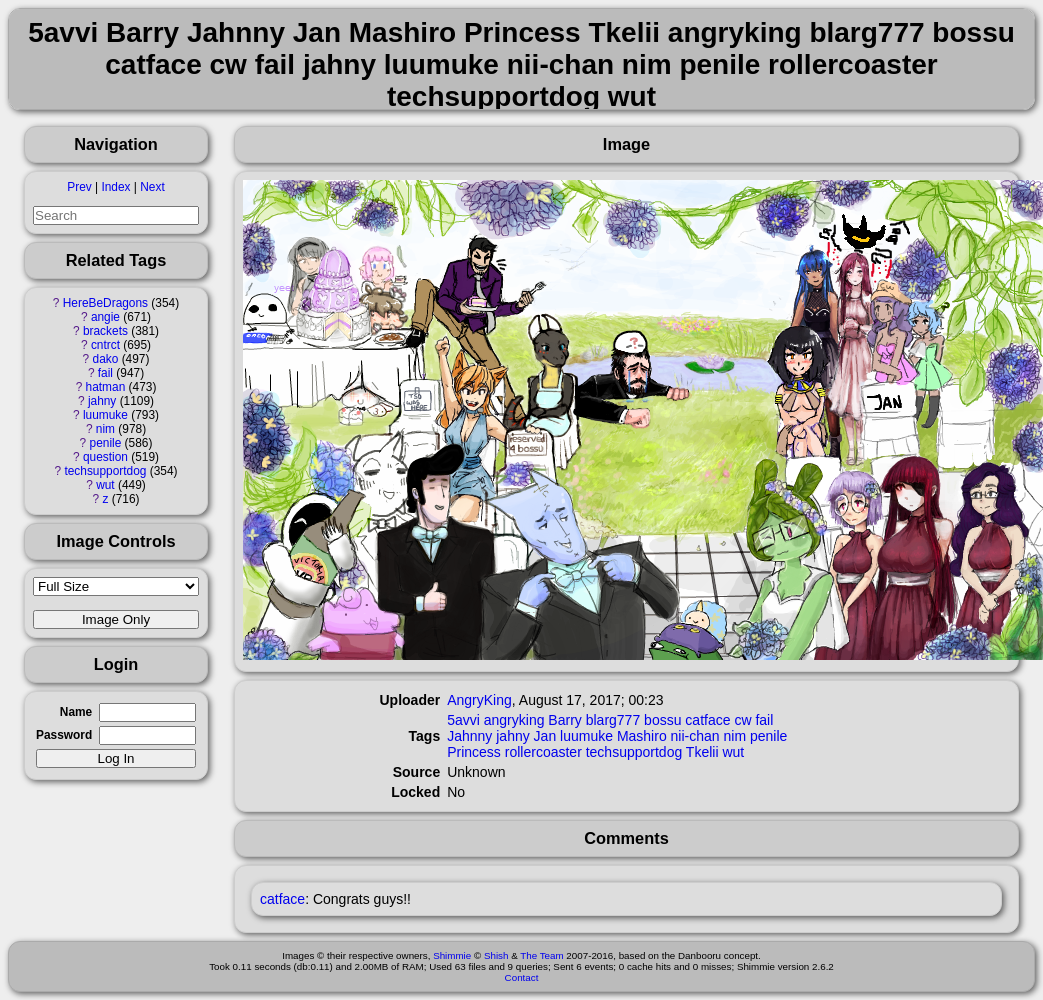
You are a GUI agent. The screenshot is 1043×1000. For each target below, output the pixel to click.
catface (707, 720)
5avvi (463, 720)
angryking (514, 720)
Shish (496, 955)
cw (742, 720)
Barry (564, 720)
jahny (102, 401)
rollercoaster (543, 752)
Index (115, 187)
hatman (106, 387)
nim (105, 429)
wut (105, 485)
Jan (545, 736)
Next (152, 187)
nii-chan (695, 736)
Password (64, 735)
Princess (474, 752)
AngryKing (479, 700)
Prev (79, 187)
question (105, 457)
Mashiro (642, 736)
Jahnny (469, 736)
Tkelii (702, 752)
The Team (541, 955)
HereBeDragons (105, 303)
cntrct (105, 345)
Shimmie (452, 955)
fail (105, 373)
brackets (105, 331)
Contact (522, 977)
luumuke (105, 415)
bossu (662, 720)
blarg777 (613, 720)
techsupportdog (105, 471)
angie (105, 317)
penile (106, 443)
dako (106, 359)
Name (76, 712)
